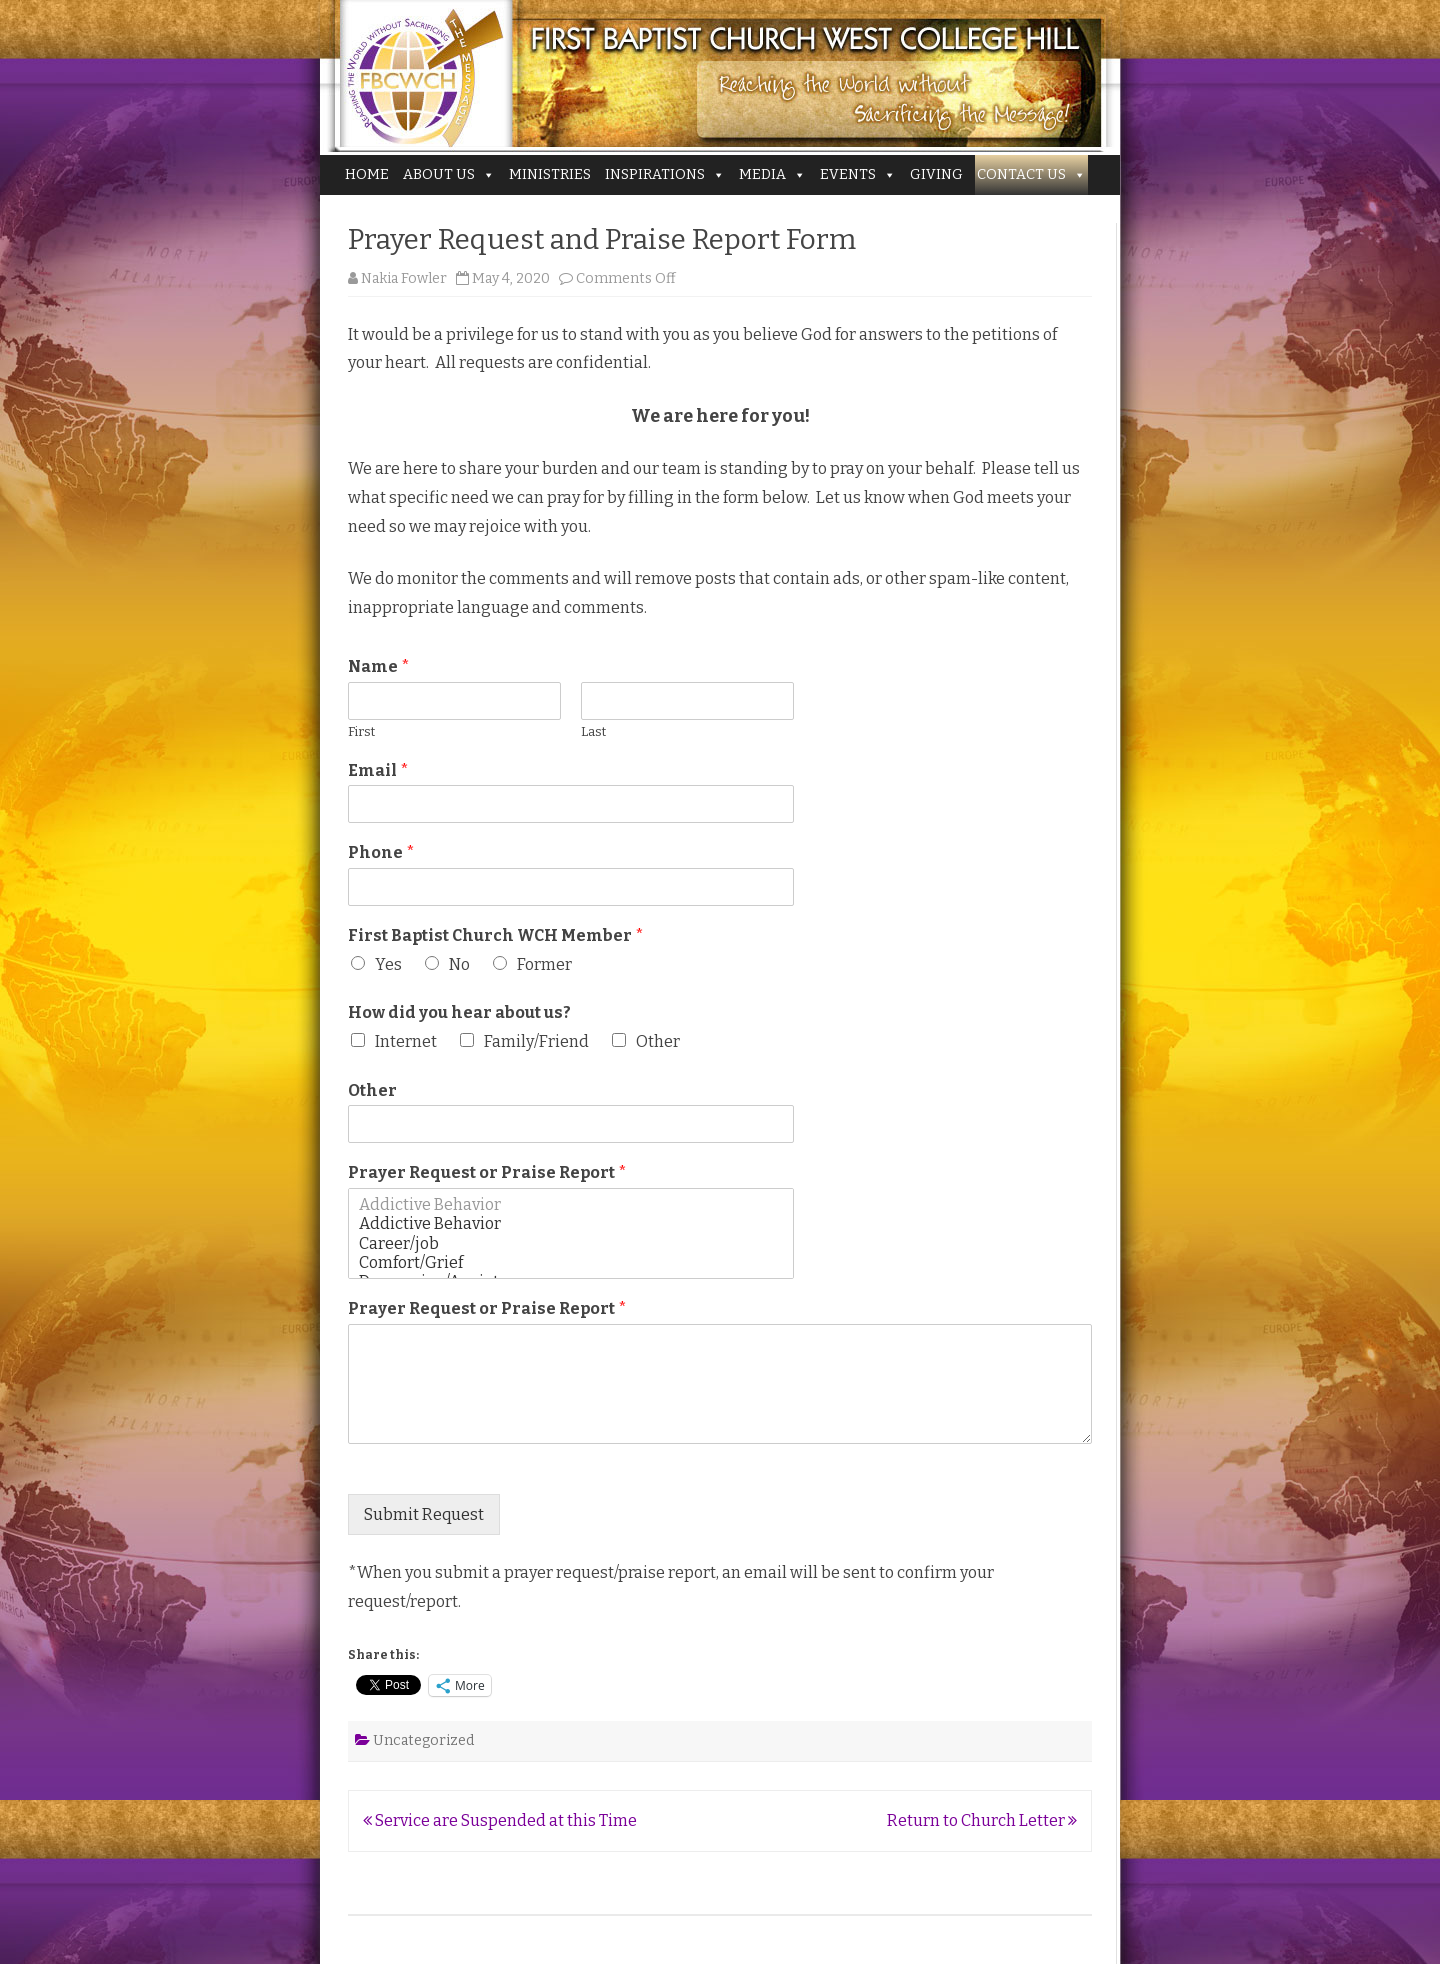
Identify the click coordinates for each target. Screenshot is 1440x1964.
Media (772, 174)
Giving (936, 174)
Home (367, 174)
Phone (381, 852)
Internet (406, 1041)
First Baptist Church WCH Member (496, 935)
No (459, 964)
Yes (388, 964)
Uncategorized (423, 1740)
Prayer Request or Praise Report (487, 1172)
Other (658, 1041)
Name (379, 666)
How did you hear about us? (459, 1012)
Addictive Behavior (571, 1204)
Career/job (571, 1243)
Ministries (550, 174)
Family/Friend (536, 1041)
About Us (449, 174)
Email (378, 770)
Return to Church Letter (982, 1820)
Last (593, 731)
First (361, 731)
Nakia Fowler (404, 278)
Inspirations (665, 174)
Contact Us (1031, 174)
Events (858, 174)
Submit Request (424, 1514)
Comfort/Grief (571, 1262)
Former (544, 964)
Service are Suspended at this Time (500, 1820)
